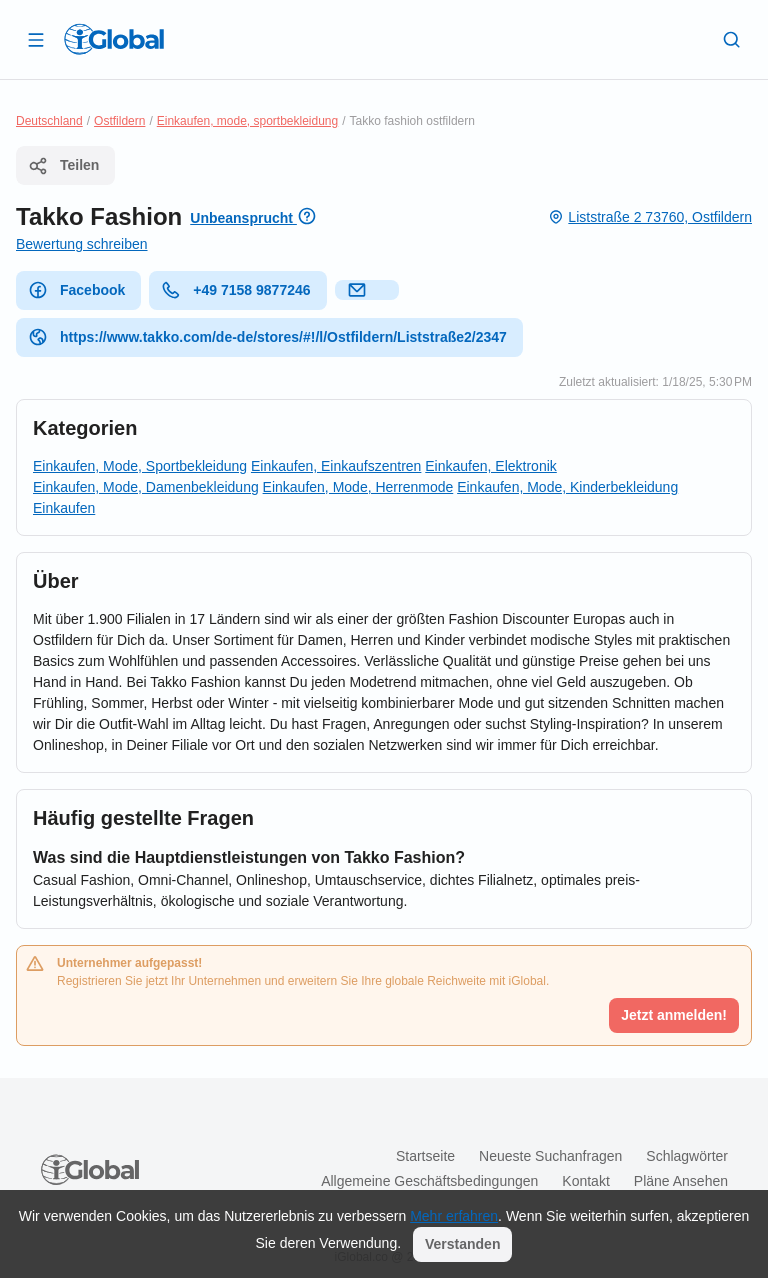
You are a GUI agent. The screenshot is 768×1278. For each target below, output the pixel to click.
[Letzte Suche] (732, 39)
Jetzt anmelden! (674, 1015)
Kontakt (585, 1181)
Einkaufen (64, 508)
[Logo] (114, 39)
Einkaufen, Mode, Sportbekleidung (140, 466)
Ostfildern (119, 121)
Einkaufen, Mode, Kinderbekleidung (567, 487)
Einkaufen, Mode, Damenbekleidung (146, 487)
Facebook (76, 290)
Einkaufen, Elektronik (491, 466)
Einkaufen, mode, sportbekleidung (247, 121)
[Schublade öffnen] (36, 39)
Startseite (425, 1156)
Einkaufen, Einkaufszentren (336, 466)
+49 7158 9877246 (235, 290)
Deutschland (49, 121)
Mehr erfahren (454, 1216)
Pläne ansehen (681, 1181)
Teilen (63, 166)
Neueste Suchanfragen (550, 1156)
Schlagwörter (687, 1156)
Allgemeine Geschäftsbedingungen (429, 1181)
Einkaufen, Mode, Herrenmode (358, 487)
